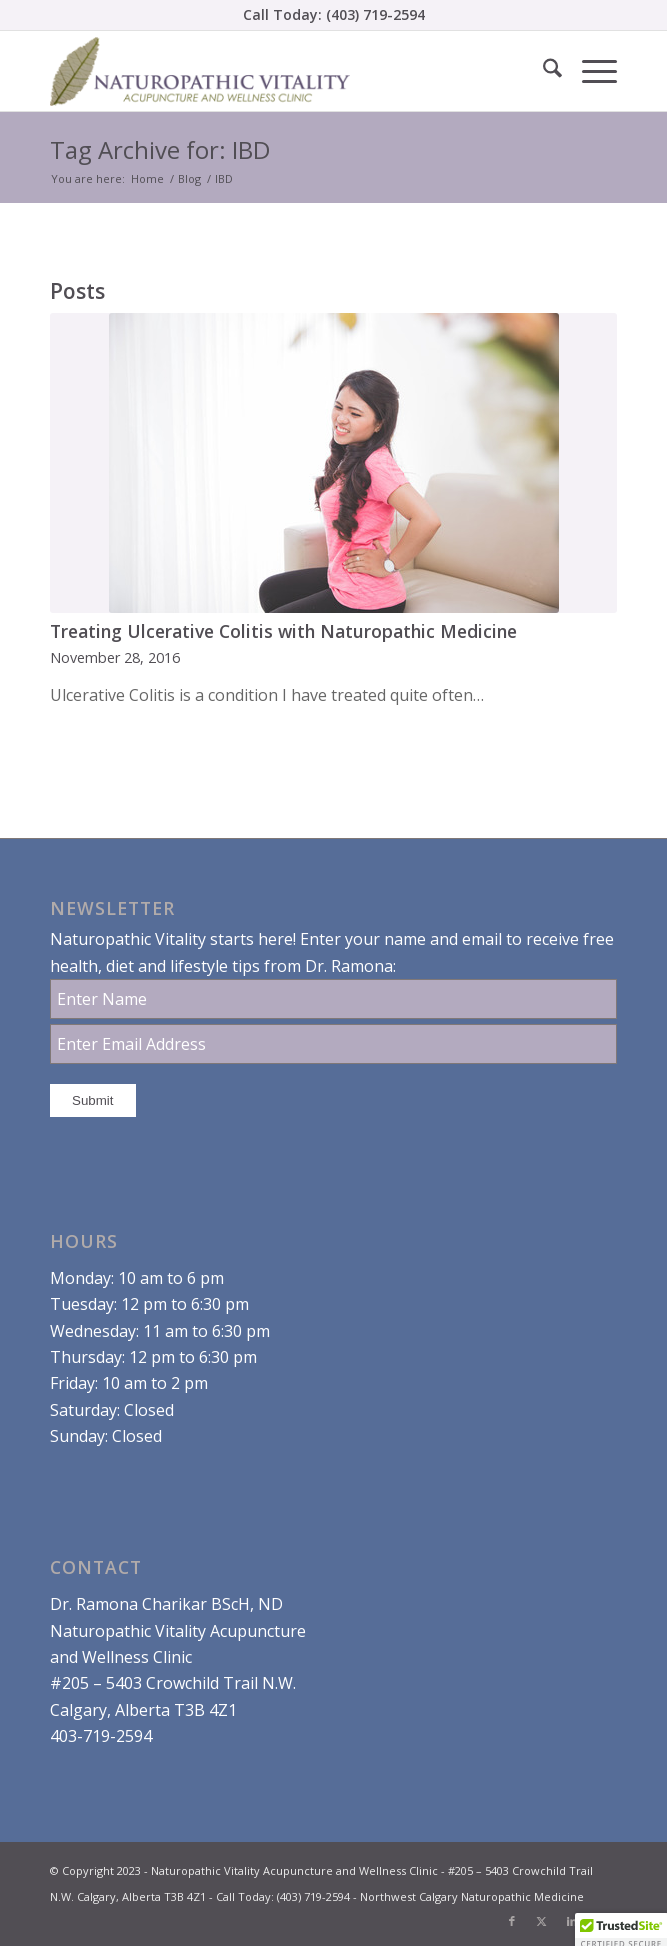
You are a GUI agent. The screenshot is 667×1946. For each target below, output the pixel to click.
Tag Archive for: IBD (160, 149)
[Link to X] (542, 1921)
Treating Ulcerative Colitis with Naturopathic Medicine (283, 631)
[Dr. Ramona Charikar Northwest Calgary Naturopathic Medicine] (277, 71)
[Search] (542, 71)
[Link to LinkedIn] (572, 1921)
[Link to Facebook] (512, 1921)
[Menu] (589, 71)
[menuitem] (542, 71)
